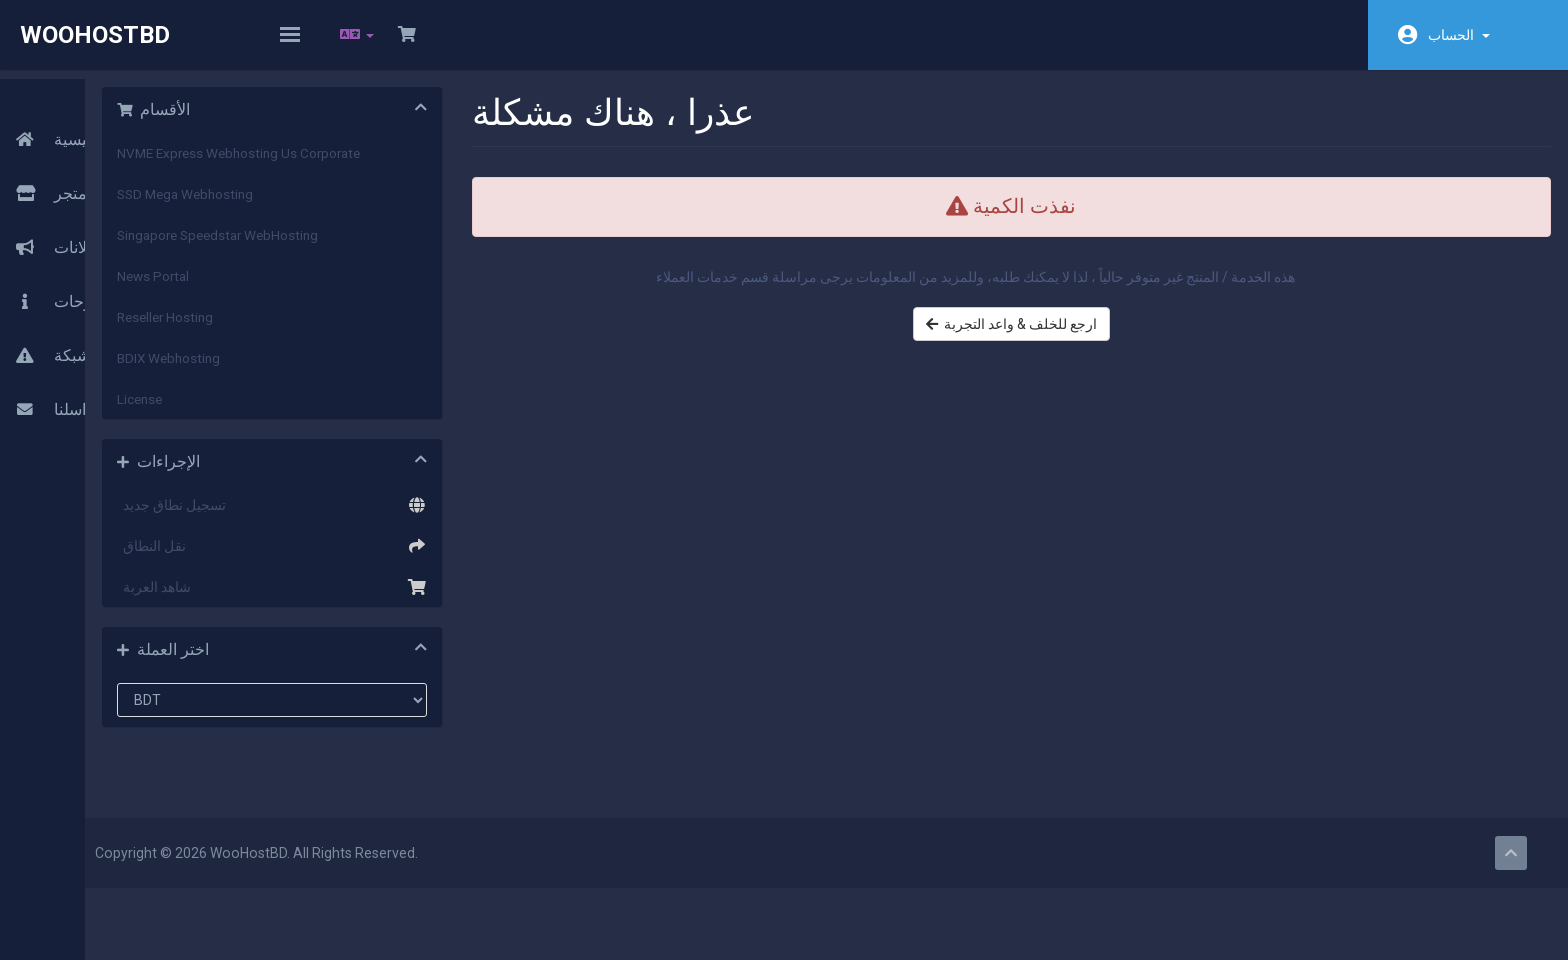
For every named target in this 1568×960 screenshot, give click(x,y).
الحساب (1459, 35)
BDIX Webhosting (346, 371)
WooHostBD (95, 35)
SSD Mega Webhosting (363, 207)
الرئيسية (54, 107)
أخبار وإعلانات (73, 215)
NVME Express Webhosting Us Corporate (416, 166)
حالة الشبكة (66, 323)
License (317, 412)
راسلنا (47, 377)
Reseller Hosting (343, 330)
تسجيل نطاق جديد (426, 518)
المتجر (57, 161)
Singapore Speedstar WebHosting (395, 248)
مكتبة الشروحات (82, 269)
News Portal (331, 289)
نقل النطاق (426, 559)
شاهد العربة (426, 600)
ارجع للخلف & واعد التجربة (1069, 357)
